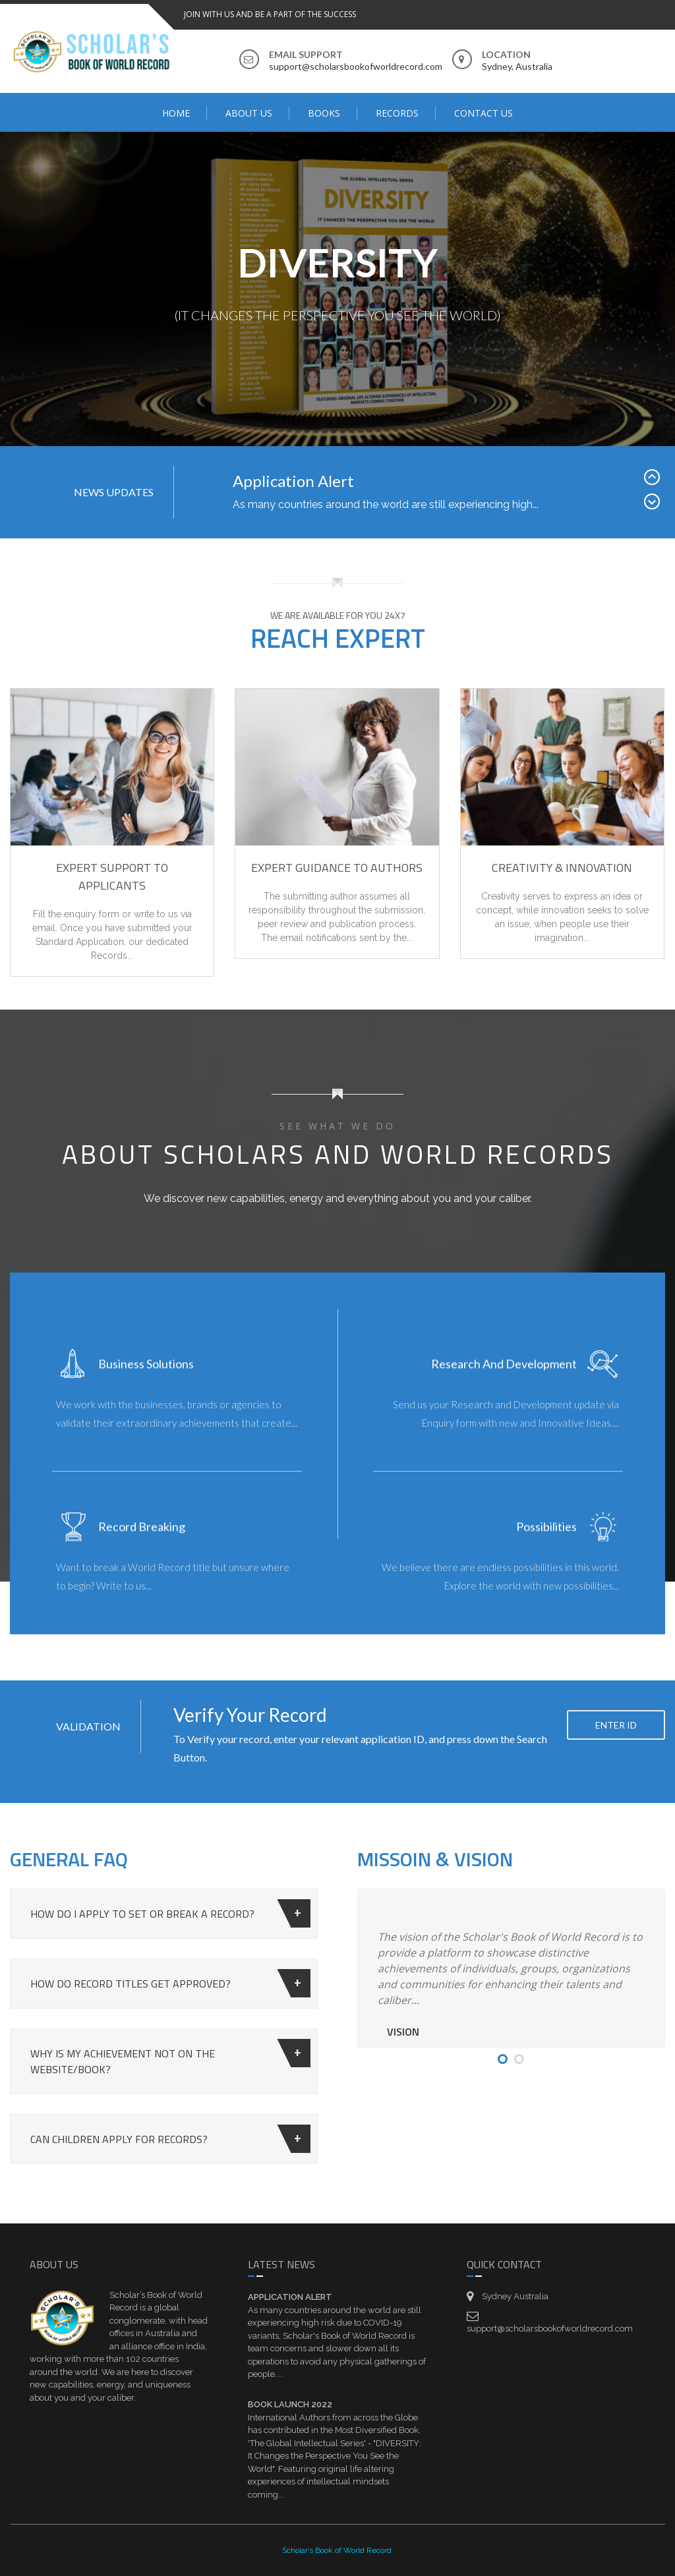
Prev (654, 527)
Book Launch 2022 (290, 2404)
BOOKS (324, 113)
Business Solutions (146, 1379)
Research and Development (504, 1379)
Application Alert (293, 528)
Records (397, 113)
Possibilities (546, 1542)
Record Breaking (141, 1542)
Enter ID (616, 1800)
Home (176, 113)
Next (654, 551)
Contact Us (483, 113)
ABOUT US (248, 113)
